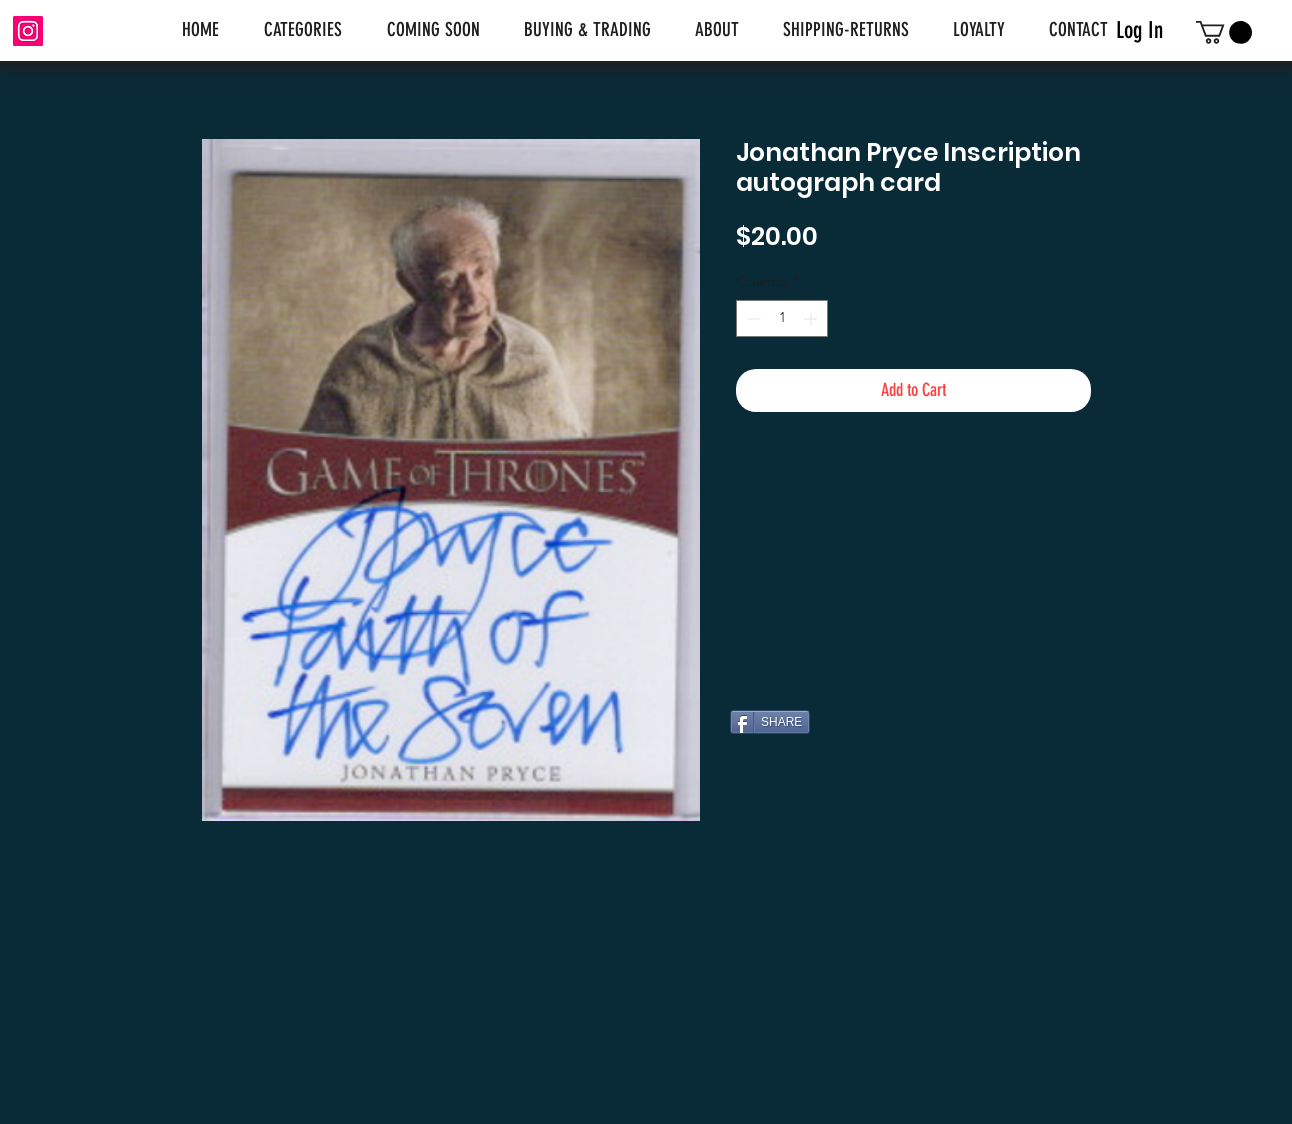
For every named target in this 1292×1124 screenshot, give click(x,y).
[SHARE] (770, 722)
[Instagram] (28, 31)
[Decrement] (751, 318)
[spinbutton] (782, 318)
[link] (1224, 32)
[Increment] (812, 318)
